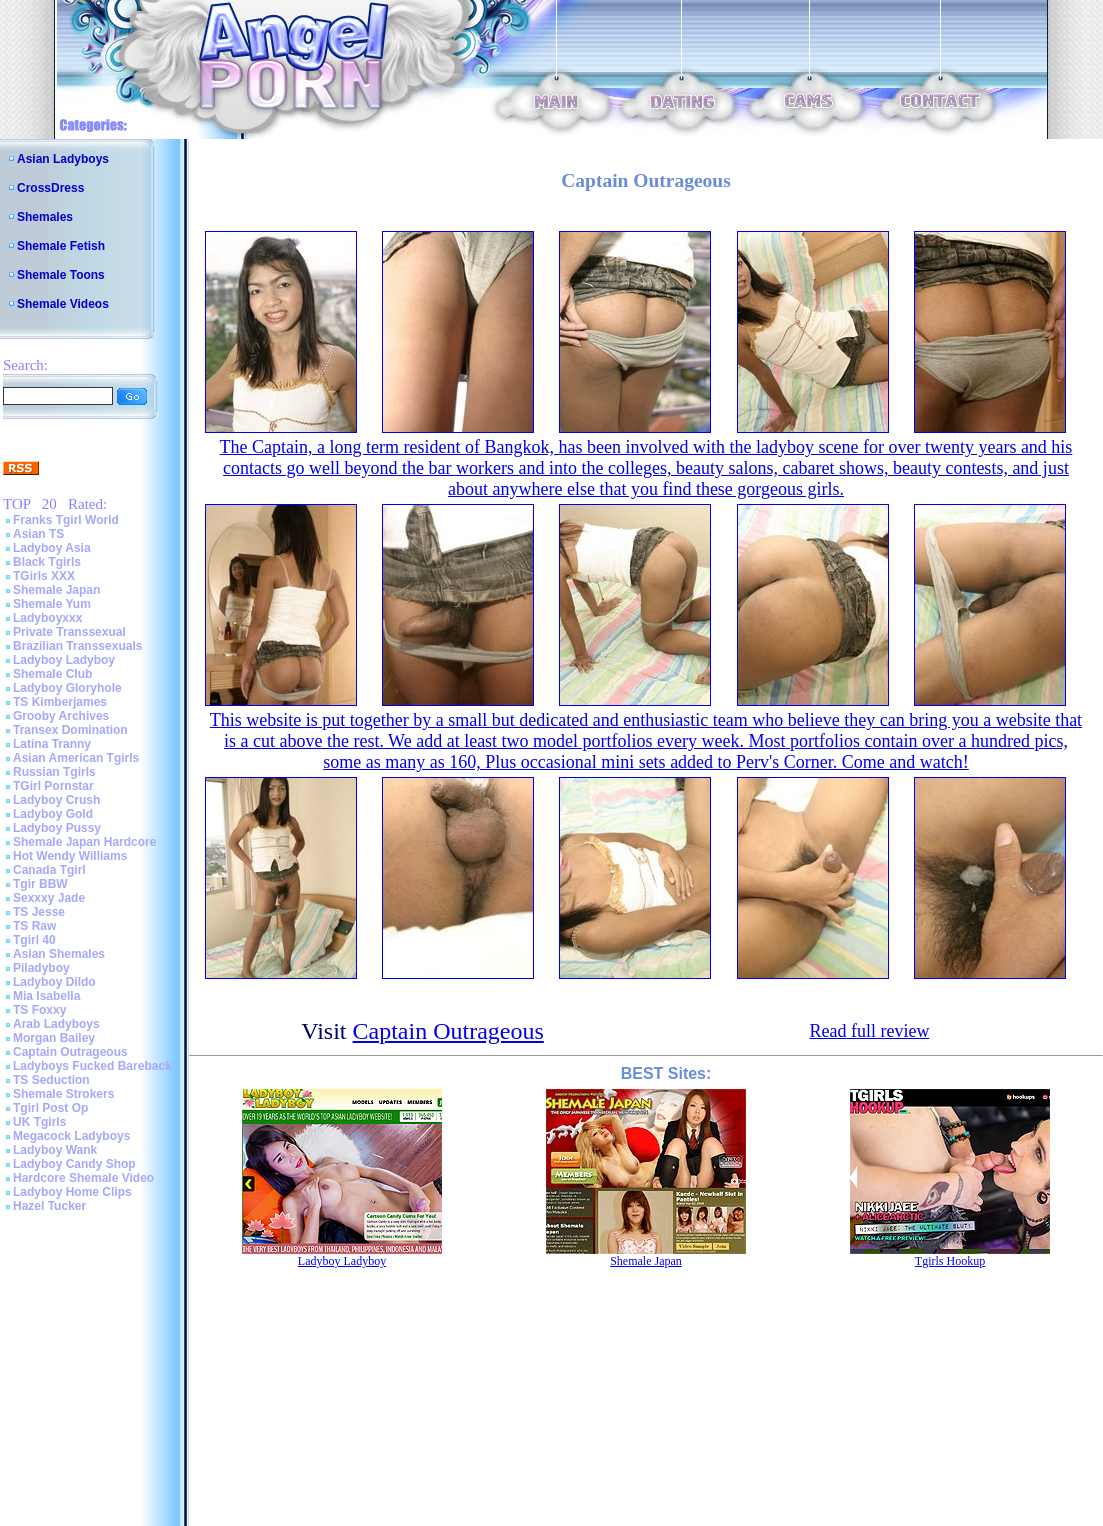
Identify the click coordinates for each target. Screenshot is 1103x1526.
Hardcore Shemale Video (83, 1178)
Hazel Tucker (49, 1206)
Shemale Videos (63, 304)
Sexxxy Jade (49, 898)
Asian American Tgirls (76, 758)
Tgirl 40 (34, 940)
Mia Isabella (46, 996)
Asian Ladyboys (63, 159)
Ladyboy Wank (55, 1150)
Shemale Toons (61, 275)
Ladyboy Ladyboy (64, 660)
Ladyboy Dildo (54, 982)
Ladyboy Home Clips (72, 1192)
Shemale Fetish (61, 246)
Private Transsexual (69, 632)
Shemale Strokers (63, 1094)
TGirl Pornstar (53, 786)
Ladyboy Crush (56, 800)
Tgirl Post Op (50, 1108)
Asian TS (38, 534)
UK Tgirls (39, 1122)
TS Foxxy (39, 1010)
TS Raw (34, 926)
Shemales (45, 217)
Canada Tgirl (49, 870)
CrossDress (50, 188)
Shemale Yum (52, 604)
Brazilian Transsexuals (77, 646)
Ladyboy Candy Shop (74, 1164)
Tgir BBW (40, 884)
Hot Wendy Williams (70, 856)
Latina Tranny (52, 744)
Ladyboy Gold (53, 814)
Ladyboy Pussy (57, 828)
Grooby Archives (61, 716)
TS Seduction (51, 1080)
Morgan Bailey (54, 1038)
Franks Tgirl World (66, 520)
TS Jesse (39, 912)
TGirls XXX (44, 576)
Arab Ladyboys (56, 1024)
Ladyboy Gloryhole (67, 688)
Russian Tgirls (54, 772)
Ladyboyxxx (47, 618)
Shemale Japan (56, 590)
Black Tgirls (47, 562)
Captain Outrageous (70, 1052)
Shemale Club (52, 674)
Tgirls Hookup (950, 1261)
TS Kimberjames (60, 702)
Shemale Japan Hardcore (84, 842)
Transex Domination (70, 730)
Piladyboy (41, 968)
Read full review (869, 1031)
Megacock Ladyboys (71, 1136)
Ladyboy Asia (52, 548)
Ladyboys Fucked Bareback (92, 1066)
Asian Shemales (59, 954)
